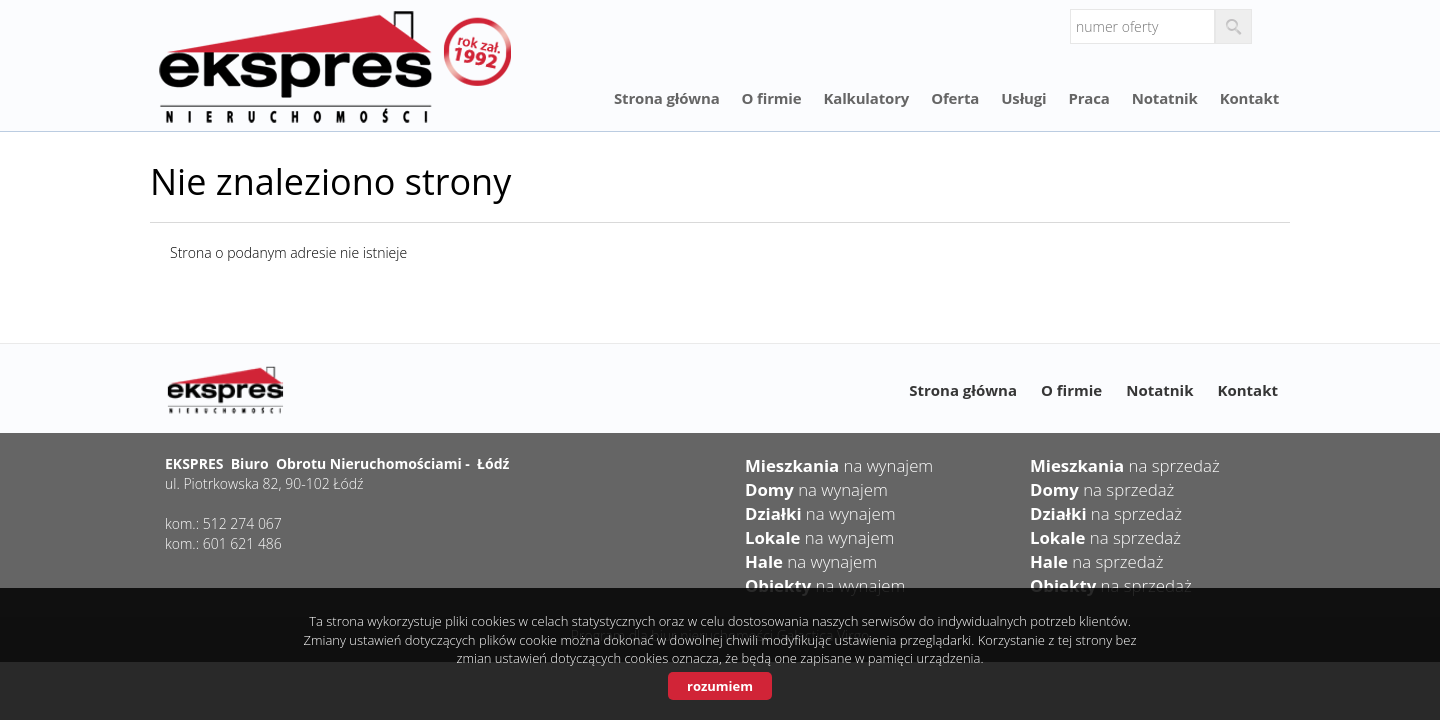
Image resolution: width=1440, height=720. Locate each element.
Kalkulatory (866, 98)
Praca (1088, 98)
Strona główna (667, 98)
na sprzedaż (1125, 465)
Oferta (955, 98)
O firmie (772, 98)
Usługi (1023, 98)
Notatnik (1165, 98)
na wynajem (839, 465)
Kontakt (1249, 98)
